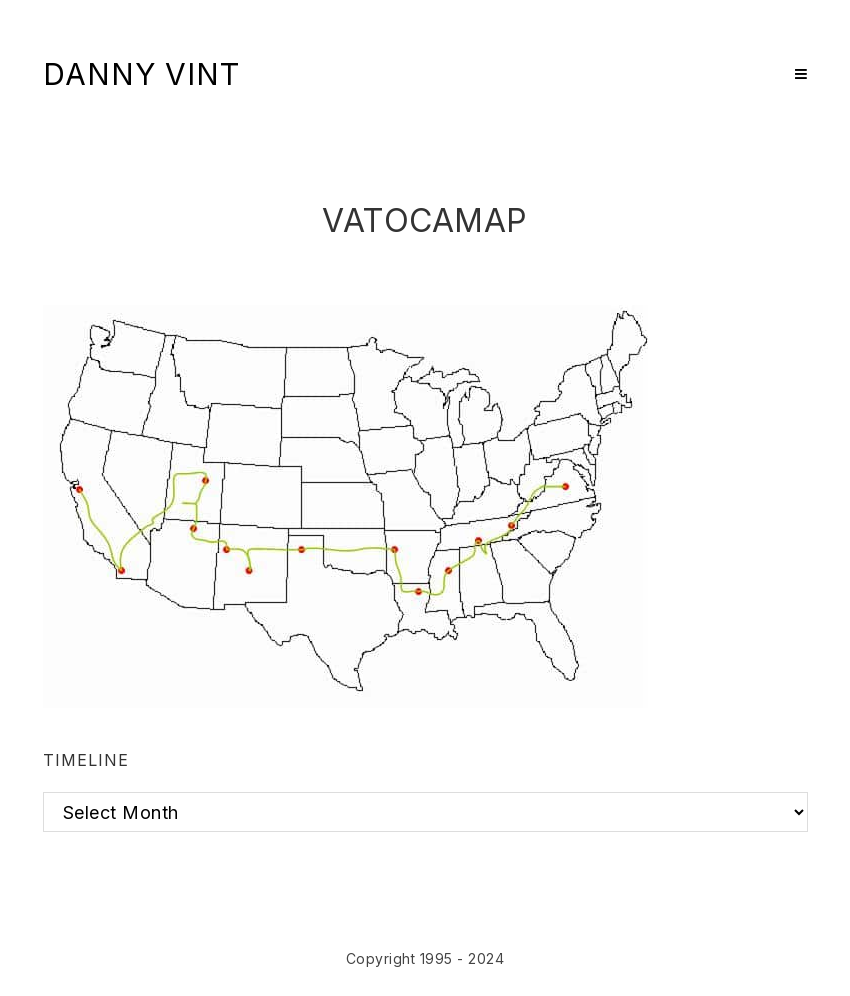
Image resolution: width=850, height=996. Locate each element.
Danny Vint (141, 74)
